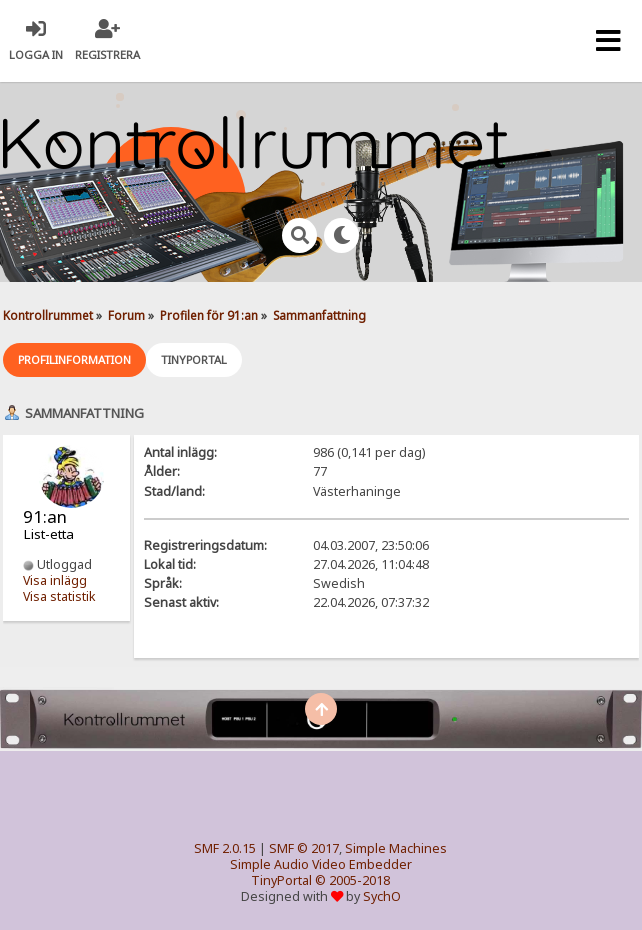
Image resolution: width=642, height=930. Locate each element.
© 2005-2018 (352, 880)
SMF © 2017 (304, 848)
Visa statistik (59, 596)
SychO (382, 896)
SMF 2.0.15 (225, 848)
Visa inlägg (55, 580)
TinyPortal (281, 880)
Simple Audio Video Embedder (321, 864)
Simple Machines (396, 848)
